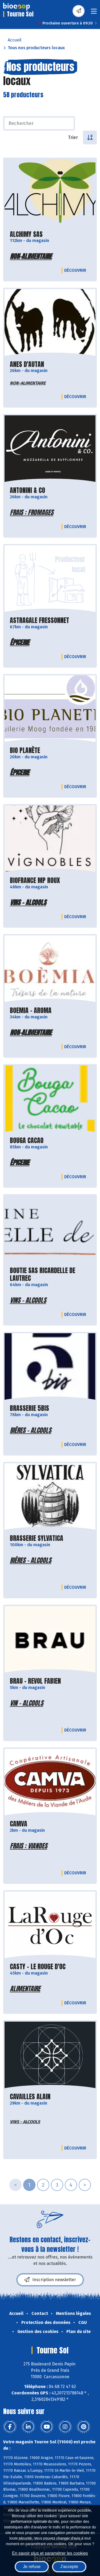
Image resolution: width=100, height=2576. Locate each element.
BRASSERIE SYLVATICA (36, 1538)
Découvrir (76, 270)
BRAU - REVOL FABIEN (35, 1681)
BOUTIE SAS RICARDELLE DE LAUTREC (42, 1274)
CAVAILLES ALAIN (30, 2097)
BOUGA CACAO (26, 1140)
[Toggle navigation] (94, 13)
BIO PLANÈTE (25, 750)
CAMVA (18, 1824)
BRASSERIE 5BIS (29, 1408)
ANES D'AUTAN (27, 364)
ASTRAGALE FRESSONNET (39, 620)
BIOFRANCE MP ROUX (35, 880)
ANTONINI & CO (27, 490)
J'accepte (69, 2566)
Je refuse (32, 2566)
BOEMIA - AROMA (30, 1010)
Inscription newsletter (50, 2279)
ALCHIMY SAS (26, 234)
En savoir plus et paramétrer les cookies (50, 2553)
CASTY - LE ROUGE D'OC (38, 1967)
